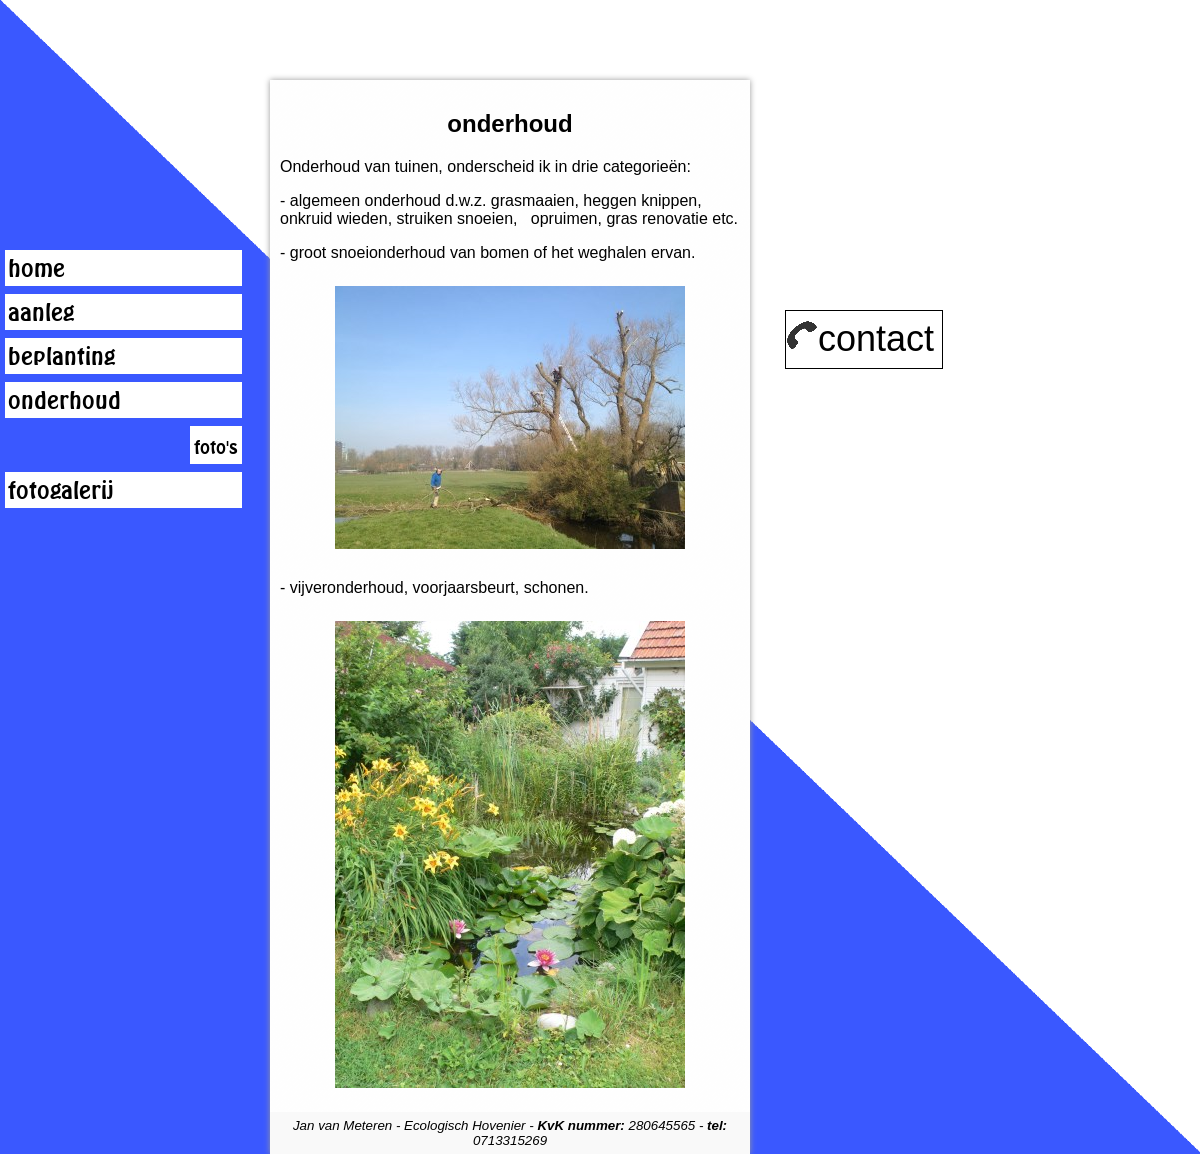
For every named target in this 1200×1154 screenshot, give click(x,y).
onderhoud (64, 400)
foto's (216, 447)
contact (860, 338)
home (36, 268)
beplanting (61, 356)
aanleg (41, 312)
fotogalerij (61, 490)
